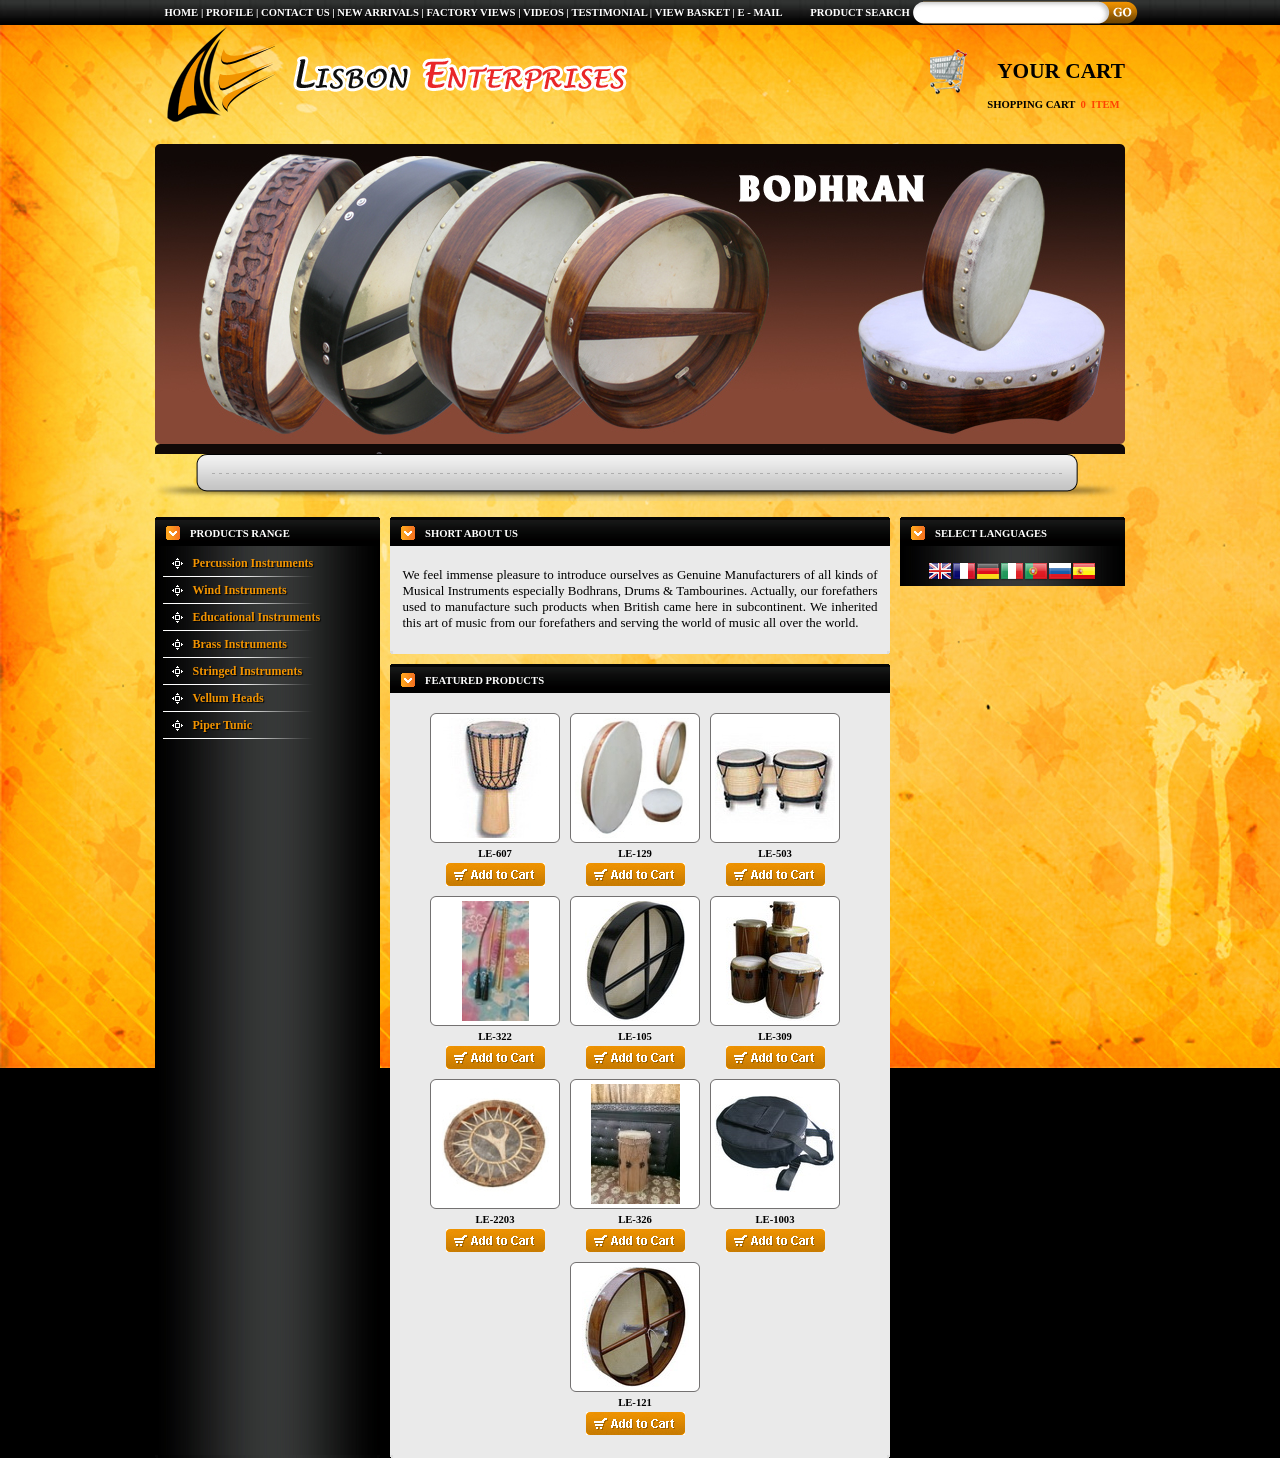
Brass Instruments (240, 644)
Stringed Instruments (248, 671)
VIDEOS (545, 12)
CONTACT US (295, 12)
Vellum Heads (228, 698)
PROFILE (229, 12)
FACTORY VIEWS (473, 12)
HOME (181, 12)
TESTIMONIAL (609, 12)
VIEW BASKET (692, 12)
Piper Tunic (222, 725)
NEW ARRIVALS (378, 12)
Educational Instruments (257, 617)
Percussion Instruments (253, 563)
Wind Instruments (240, 590)
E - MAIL (760, 12)
